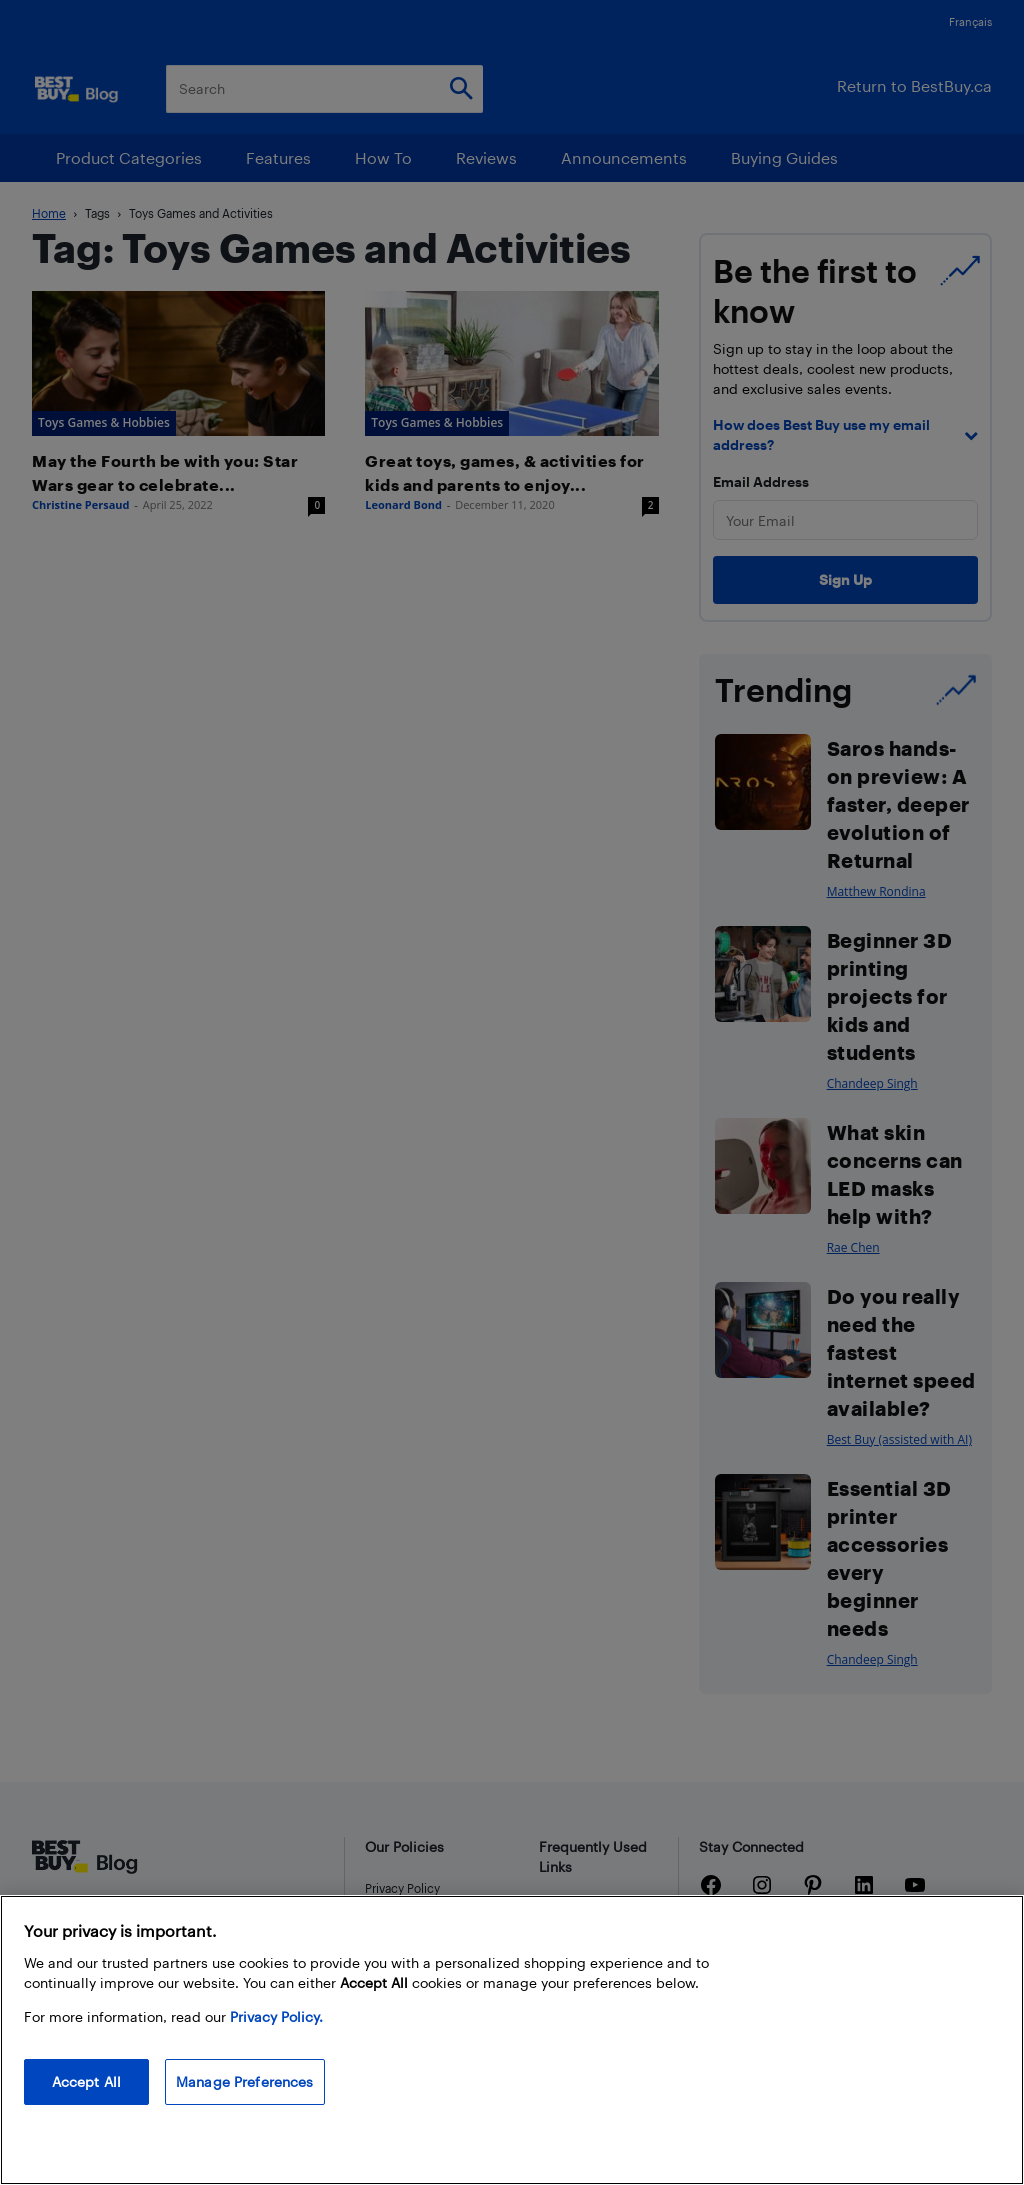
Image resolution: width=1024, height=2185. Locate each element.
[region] (512, 2040)
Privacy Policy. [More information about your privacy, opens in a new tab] (276, 2016)
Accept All (86, 2081)
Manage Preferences (245, 2081)
